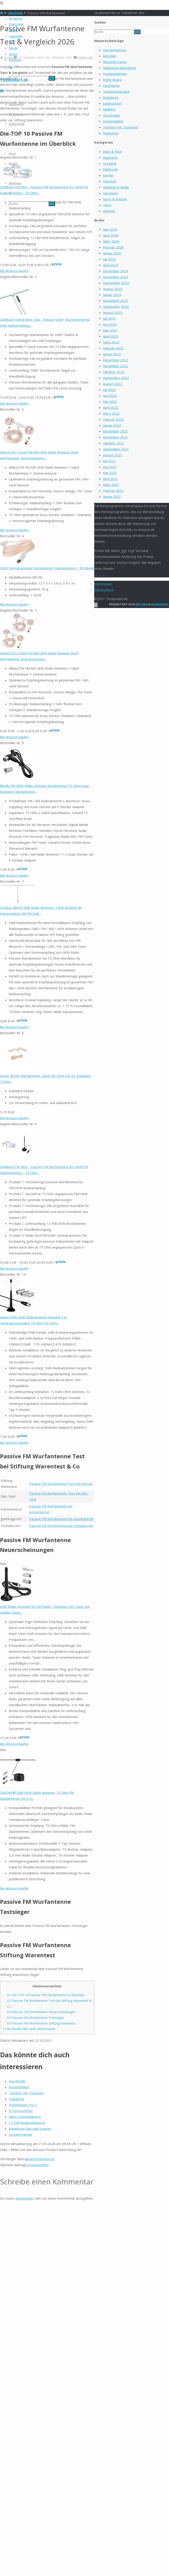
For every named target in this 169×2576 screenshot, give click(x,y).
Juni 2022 (110, 395)
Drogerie (110, 163)
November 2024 (115, 277)
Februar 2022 (113, 419)
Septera (141, 604)
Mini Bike (109, 56)
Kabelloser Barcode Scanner (30, 2128)
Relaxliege (111, 97)
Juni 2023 (110, 324)
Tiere (107, 205)
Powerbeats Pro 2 (23, 2105)
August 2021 (112, 455)
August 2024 (112, 289)
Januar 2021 (112, 496)
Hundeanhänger (115, 73)
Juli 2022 (109, 389)
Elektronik (85, 57)
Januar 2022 (112, 425)
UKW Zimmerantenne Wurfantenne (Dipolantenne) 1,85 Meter (47, 568)
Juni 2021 (110, 467)
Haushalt (109, 181)
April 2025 (110, 265)
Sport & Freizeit (115, 199)
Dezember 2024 (115, 271)
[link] (10, 68)
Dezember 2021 (115, 431)
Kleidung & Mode (116, 187)
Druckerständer (21, 2134)
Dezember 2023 (115, 300)
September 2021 (116, 449)
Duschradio (17, 2081)
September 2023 (116, 306)
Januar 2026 (112, 253)
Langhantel (111, 85)
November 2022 (115, 366)
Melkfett (109, 109)
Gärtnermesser (115, 50)
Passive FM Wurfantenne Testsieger (35, 2018)
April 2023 (110, 336)
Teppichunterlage (116, 91)
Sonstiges (110, 193)
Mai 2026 (110, 229)
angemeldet (24, 2198)
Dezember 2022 (115, 360)
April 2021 (110, 478)
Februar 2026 (113, 247)
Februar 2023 (113, 348)
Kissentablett (19, 2087)
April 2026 (110, 235)
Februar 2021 (113, 490)
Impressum (103, 583)
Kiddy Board (112, 79)
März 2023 (111, 342)
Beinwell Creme (115, 62)
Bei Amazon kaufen (14, 270)
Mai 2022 (110, 401)
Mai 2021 (110, 473)
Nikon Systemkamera (25, 2116)
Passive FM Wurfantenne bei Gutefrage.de (61, 1519)
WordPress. (160, 604)
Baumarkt (110, 157)
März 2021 (111, 484)
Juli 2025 (109, 259)
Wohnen (109, 211)
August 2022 (112, 384)
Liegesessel (112, 103)
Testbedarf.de (14, 79)
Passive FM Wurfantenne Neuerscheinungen (41, 2012)
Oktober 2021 (114, 443)
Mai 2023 (110, 330)
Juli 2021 (109, 461)
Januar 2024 (112, 294)
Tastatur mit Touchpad (26, 2093)
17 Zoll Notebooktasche (27, 2122)
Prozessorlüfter (21, 2111)
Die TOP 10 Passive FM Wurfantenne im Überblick (45, 1995)
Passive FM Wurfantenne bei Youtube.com (61, 1525)
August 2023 (112, 312)
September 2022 (116, 378)
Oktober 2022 (114, 372)
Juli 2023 (109, 318)
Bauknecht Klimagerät (119, 68)
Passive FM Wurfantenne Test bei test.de (60, 1483)
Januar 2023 (112, 354)
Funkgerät (16, 2099)
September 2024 (116, 283)
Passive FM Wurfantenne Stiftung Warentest (41, 2023)
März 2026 (111, 241)
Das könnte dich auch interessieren (28, 2029)
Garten (108, 175)
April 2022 (110, 407)
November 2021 (115, 437)
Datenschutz (103, 589)
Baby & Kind (112, 151)
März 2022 (111, 413)
